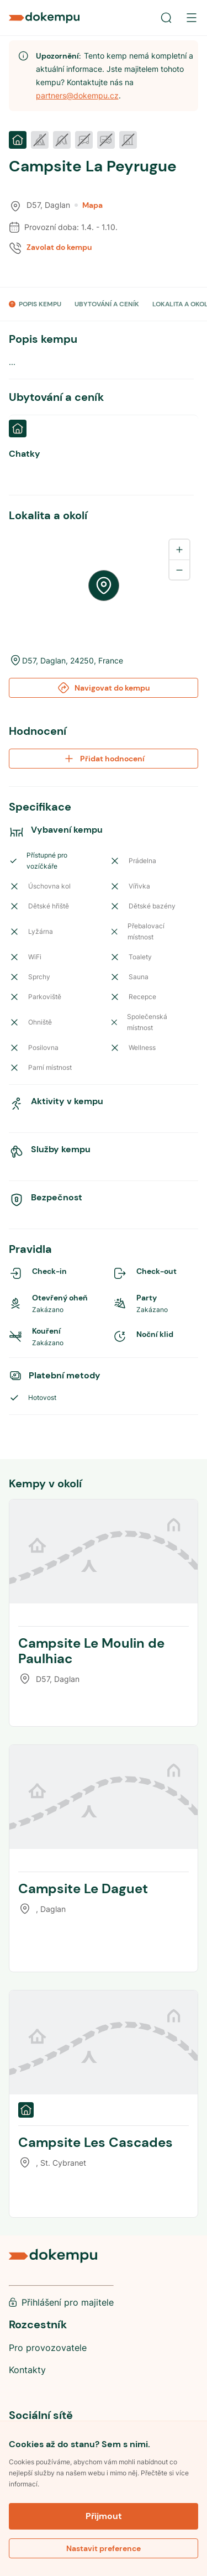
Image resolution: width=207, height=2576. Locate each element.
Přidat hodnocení (103, 758)
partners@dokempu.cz (77, 95)
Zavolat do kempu (59, 247)
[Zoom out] (179, 569)
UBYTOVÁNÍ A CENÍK (107, 304)
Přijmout (104, 2516)
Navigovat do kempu (103, 687)
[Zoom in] (179, 550)
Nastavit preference (103, 2548)
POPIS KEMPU (40, 304)
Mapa (89, 205)
